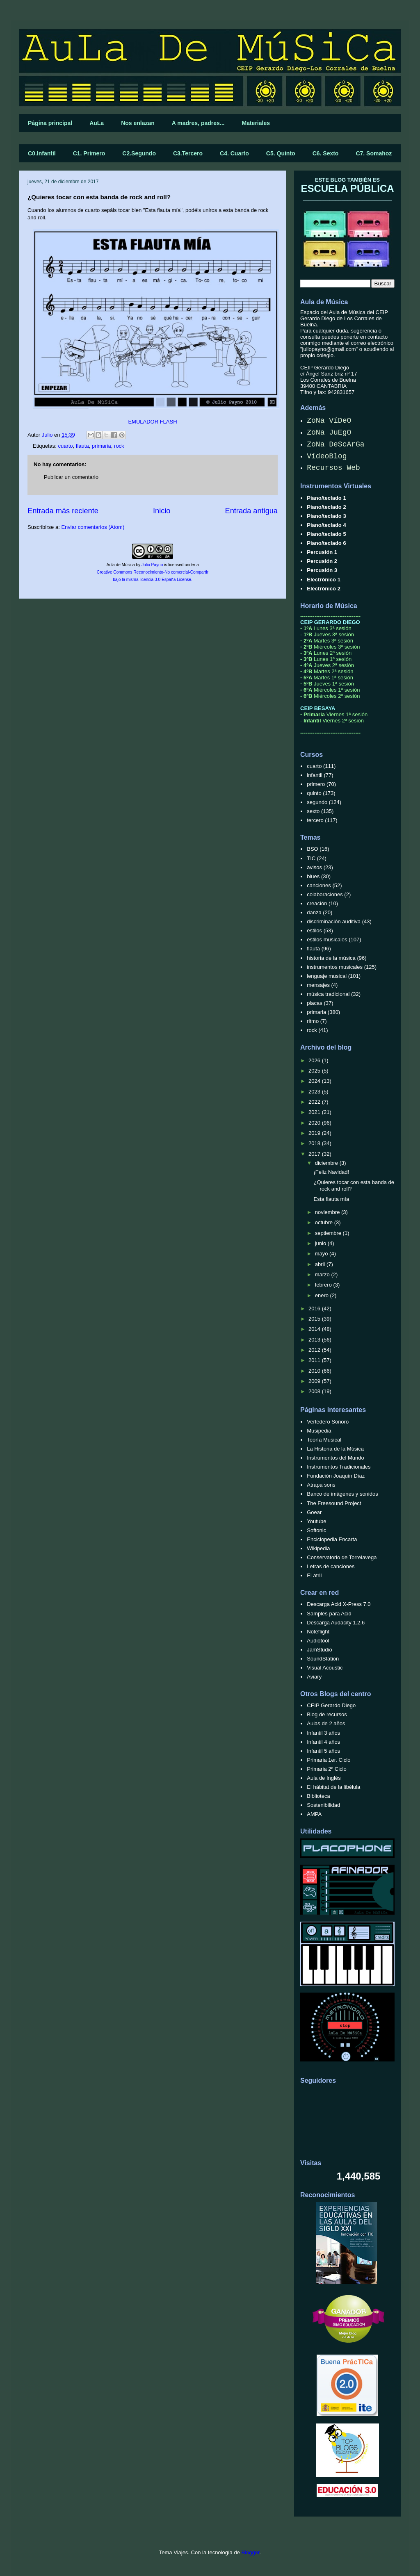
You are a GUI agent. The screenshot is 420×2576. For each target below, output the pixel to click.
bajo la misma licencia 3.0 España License (152, 579)
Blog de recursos (327, 1714)
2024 (315, 1081)
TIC (311, 858)
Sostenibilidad (323, 1805)
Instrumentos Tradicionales (338, 1467)
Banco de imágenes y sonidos (342, 1494)
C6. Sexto (326, 153)
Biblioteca (318, 1796)
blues (313, 876)
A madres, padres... (198, 123)
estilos (314, 930)
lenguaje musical (327, 976)
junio (321, 1243)
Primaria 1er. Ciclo (328, 1760)
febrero (324, 1285)
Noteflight (318, 1632)
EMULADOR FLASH (152, 422)
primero (316, 784)
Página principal (50, 123)
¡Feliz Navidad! (331, 1172)
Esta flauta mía (331, 1199)
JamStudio (319, 1650)
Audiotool (318, 1641)
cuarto (65, 446)
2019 (315, 1133)
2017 (315, 1154)
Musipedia (319, 1431)
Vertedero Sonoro (328, 1422)
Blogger (250, 2552)
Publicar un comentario (71, 477)
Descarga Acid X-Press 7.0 (338, 1604)
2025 (315, 1071)
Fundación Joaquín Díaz (336, 1476)
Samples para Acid (329, 1613)
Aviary (314, 1677)
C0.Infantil (42, 153)
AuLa (96, 123)
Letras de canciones (330, 1566)
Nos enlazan (138, 123)
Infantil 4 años (323, 1742)
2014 (315, 1329)
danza (314, 912)
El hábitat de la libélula (333, 1787)
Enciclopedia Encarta (332, 1539)
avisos (314, 867)
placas (314, 1003)
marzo (323, 1274)
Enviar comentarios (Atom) (92, 527)
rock (119, 446)
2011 (315, 1360)
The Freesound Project (334, 1503)
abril (320, 1264)
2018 (315, 1143)
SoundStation (323, 1659)
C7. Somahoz (374, 153)
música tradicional (328, 994)
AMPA (314, 1814)
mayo (322, 1253)
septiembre (329, 1233)
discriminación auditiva (334, 921)
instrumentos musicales (335, 967)
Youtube (316, 1521)
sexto (313, 811)
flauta (82, 446)
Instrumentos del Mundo (335, 1458)
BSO (312, 849)
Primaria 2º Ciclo (327, 1769)
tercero (315, 820)
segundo (317, 802)
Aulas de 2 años (326, 1723)
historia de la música (331, 958)
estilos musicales (327, 939)
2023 (315, 1092)
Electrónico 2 (323, 588)
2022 (315, 1102)
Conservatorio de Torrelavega (342, 1557)
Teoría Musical (324, 1440)
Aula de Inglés (323, 1778)
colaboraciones (324, 894)
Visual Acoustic (324, 1668)
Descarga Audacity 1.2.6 (336, 1622)
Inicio (161, 511)
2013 (315, 1340)
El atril (314, 1575)
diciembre (327, 1163)
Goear (314, 1512)
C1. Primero (89, 153)
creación (317, 903)
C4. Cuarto (234, 153)
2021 (315, 1112)
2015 (315, 1319)
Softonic (316, 1530)
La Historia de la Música (335, 1449)
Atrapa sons (321, 1485)
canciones (319, 885)
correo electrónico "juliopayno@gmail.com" (346, 346)
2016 (315, 1308)
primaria (101, 446)
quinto (314, 793)
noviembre (328, 1212)
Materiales (256, 123)
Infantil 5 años (323, 1751)
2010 (315, 1371)
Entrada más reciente (62, 511)
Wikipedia (318, 1548)
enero (322, 1295)
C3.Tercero (188, 153)
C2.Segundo (139, 153)
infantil (314, 775)
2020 (315, 1123)
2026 (315, 1060)
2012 (315, 1350)
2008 (315, 1391)
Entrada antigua (251, 511)
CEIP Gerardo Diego (331, 1705)
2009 (315, 1381)
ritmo (313, 1021)
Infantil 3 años (323, 1733)
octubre (324, 1222)
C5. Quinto (280, 153)
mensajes (318, 985)
